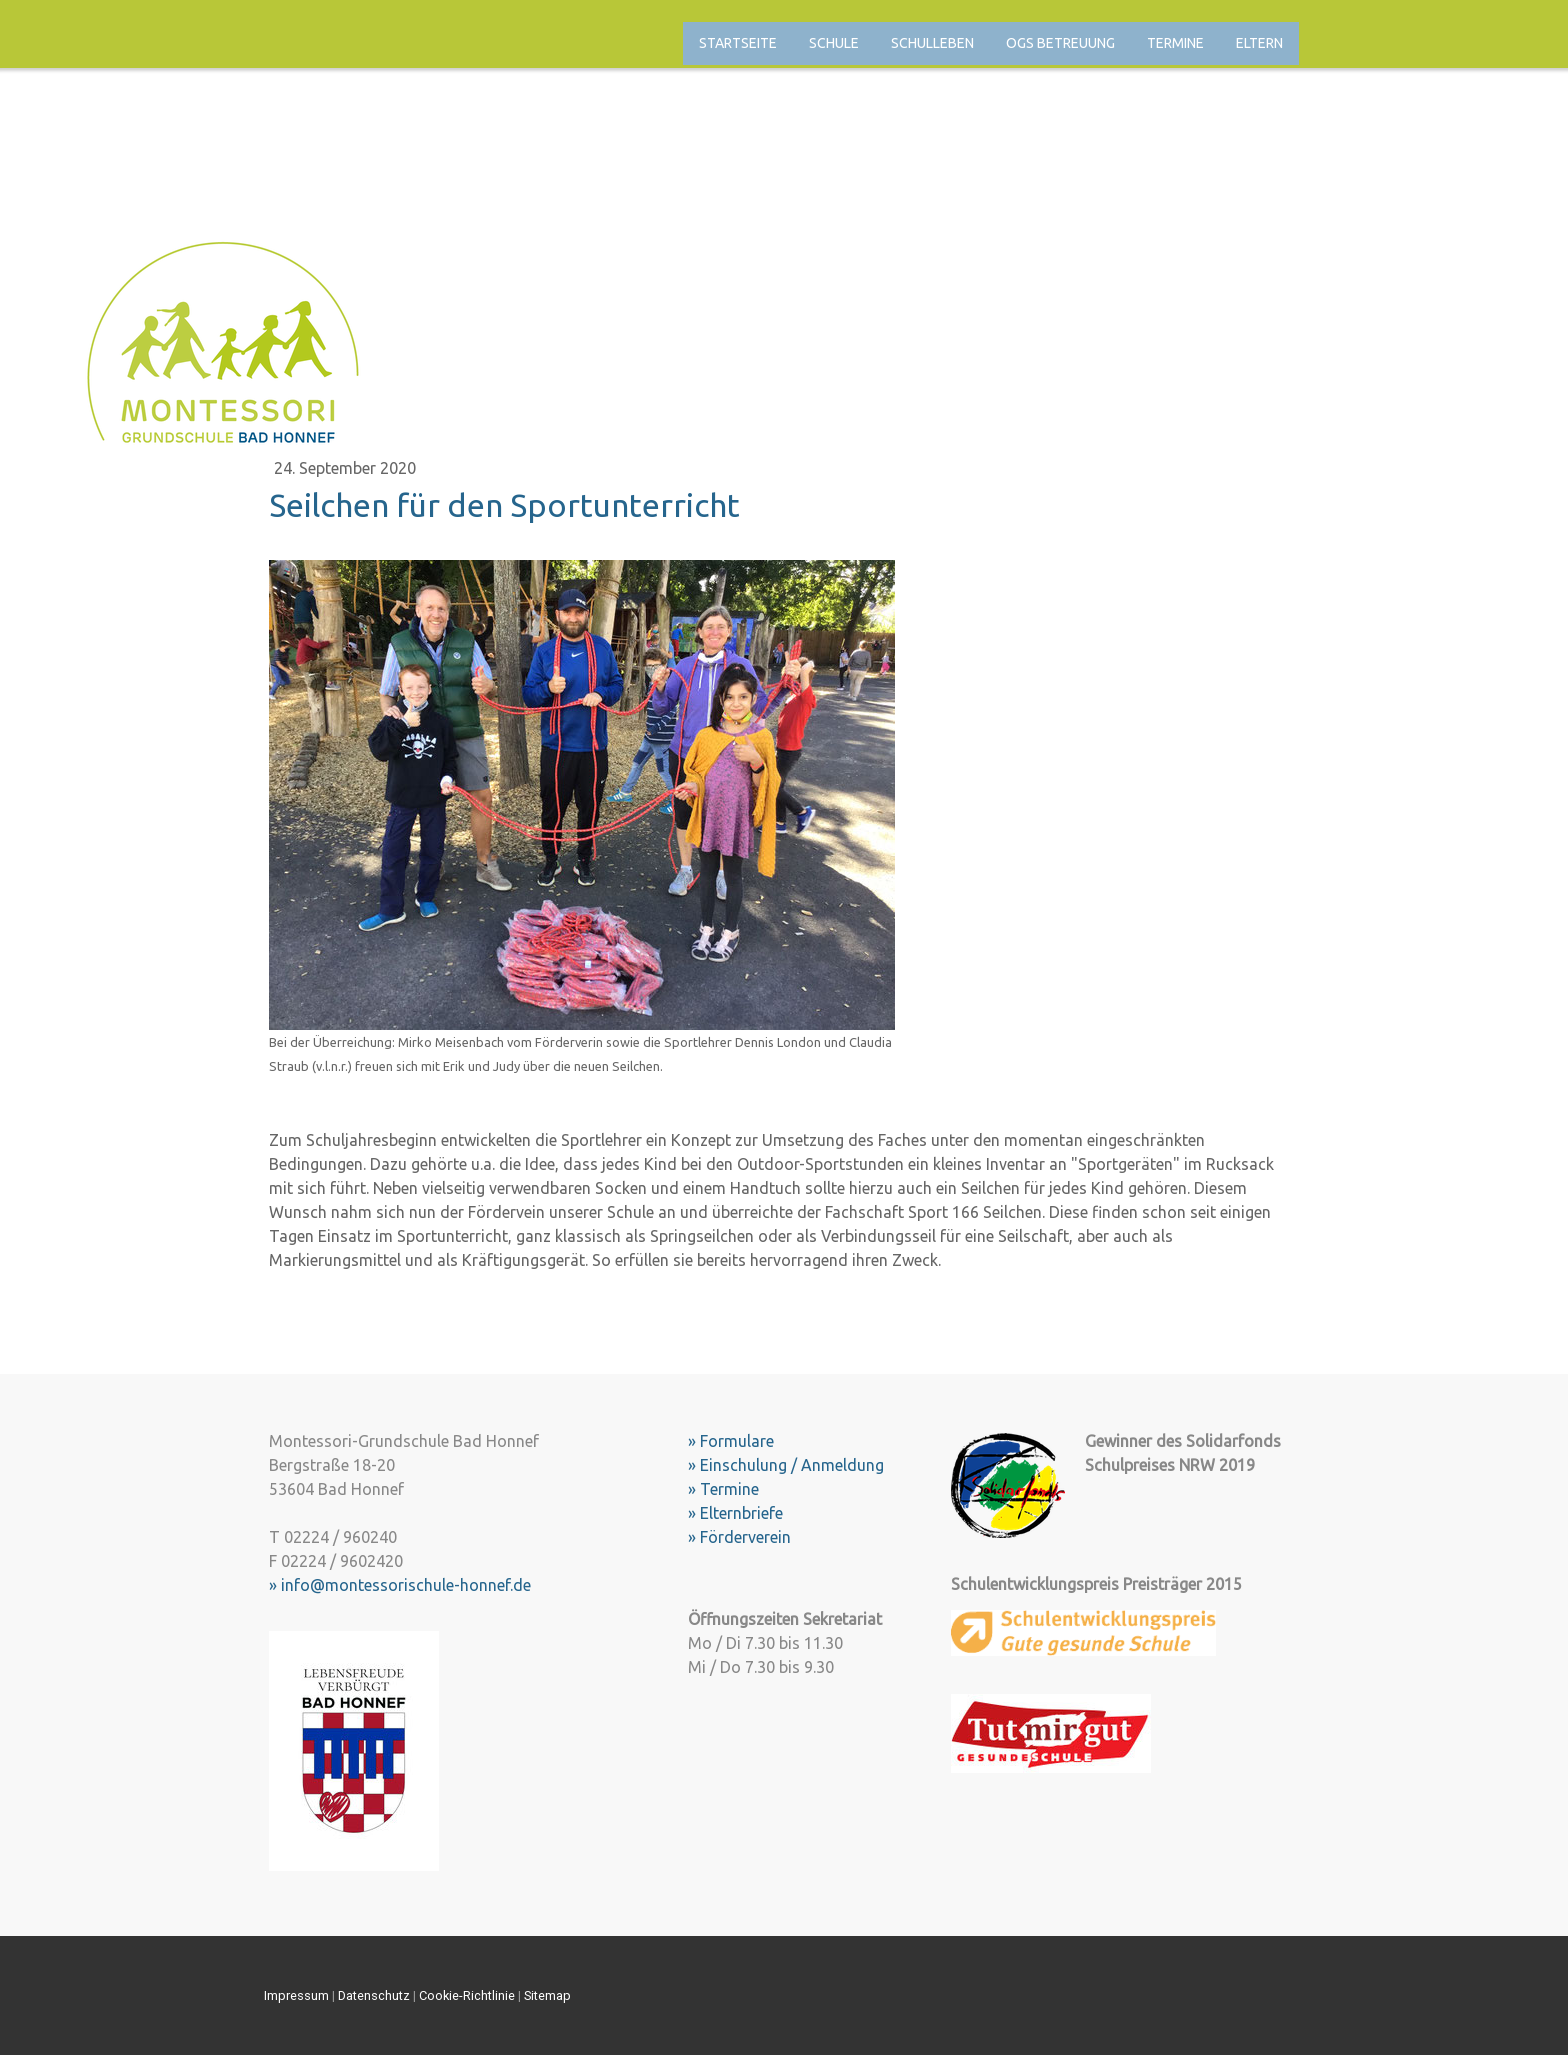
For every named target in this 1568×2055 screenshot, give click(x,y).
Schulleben (932, 43)
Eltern (1259, 43)
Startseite (738, 43)
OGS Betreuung (1060, 43)
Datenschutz (374, 1995)
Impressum (296, 1995)
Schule (834, 43)
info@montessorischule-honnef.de (406, 1585)
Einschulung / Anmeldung (792, 1465)
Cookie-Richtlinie (467, 1995)
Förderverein (745, 1537)
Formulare (737, 1441)
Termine (1175, 43)
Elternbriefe (741, 1513)
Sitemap (547, 1995)
